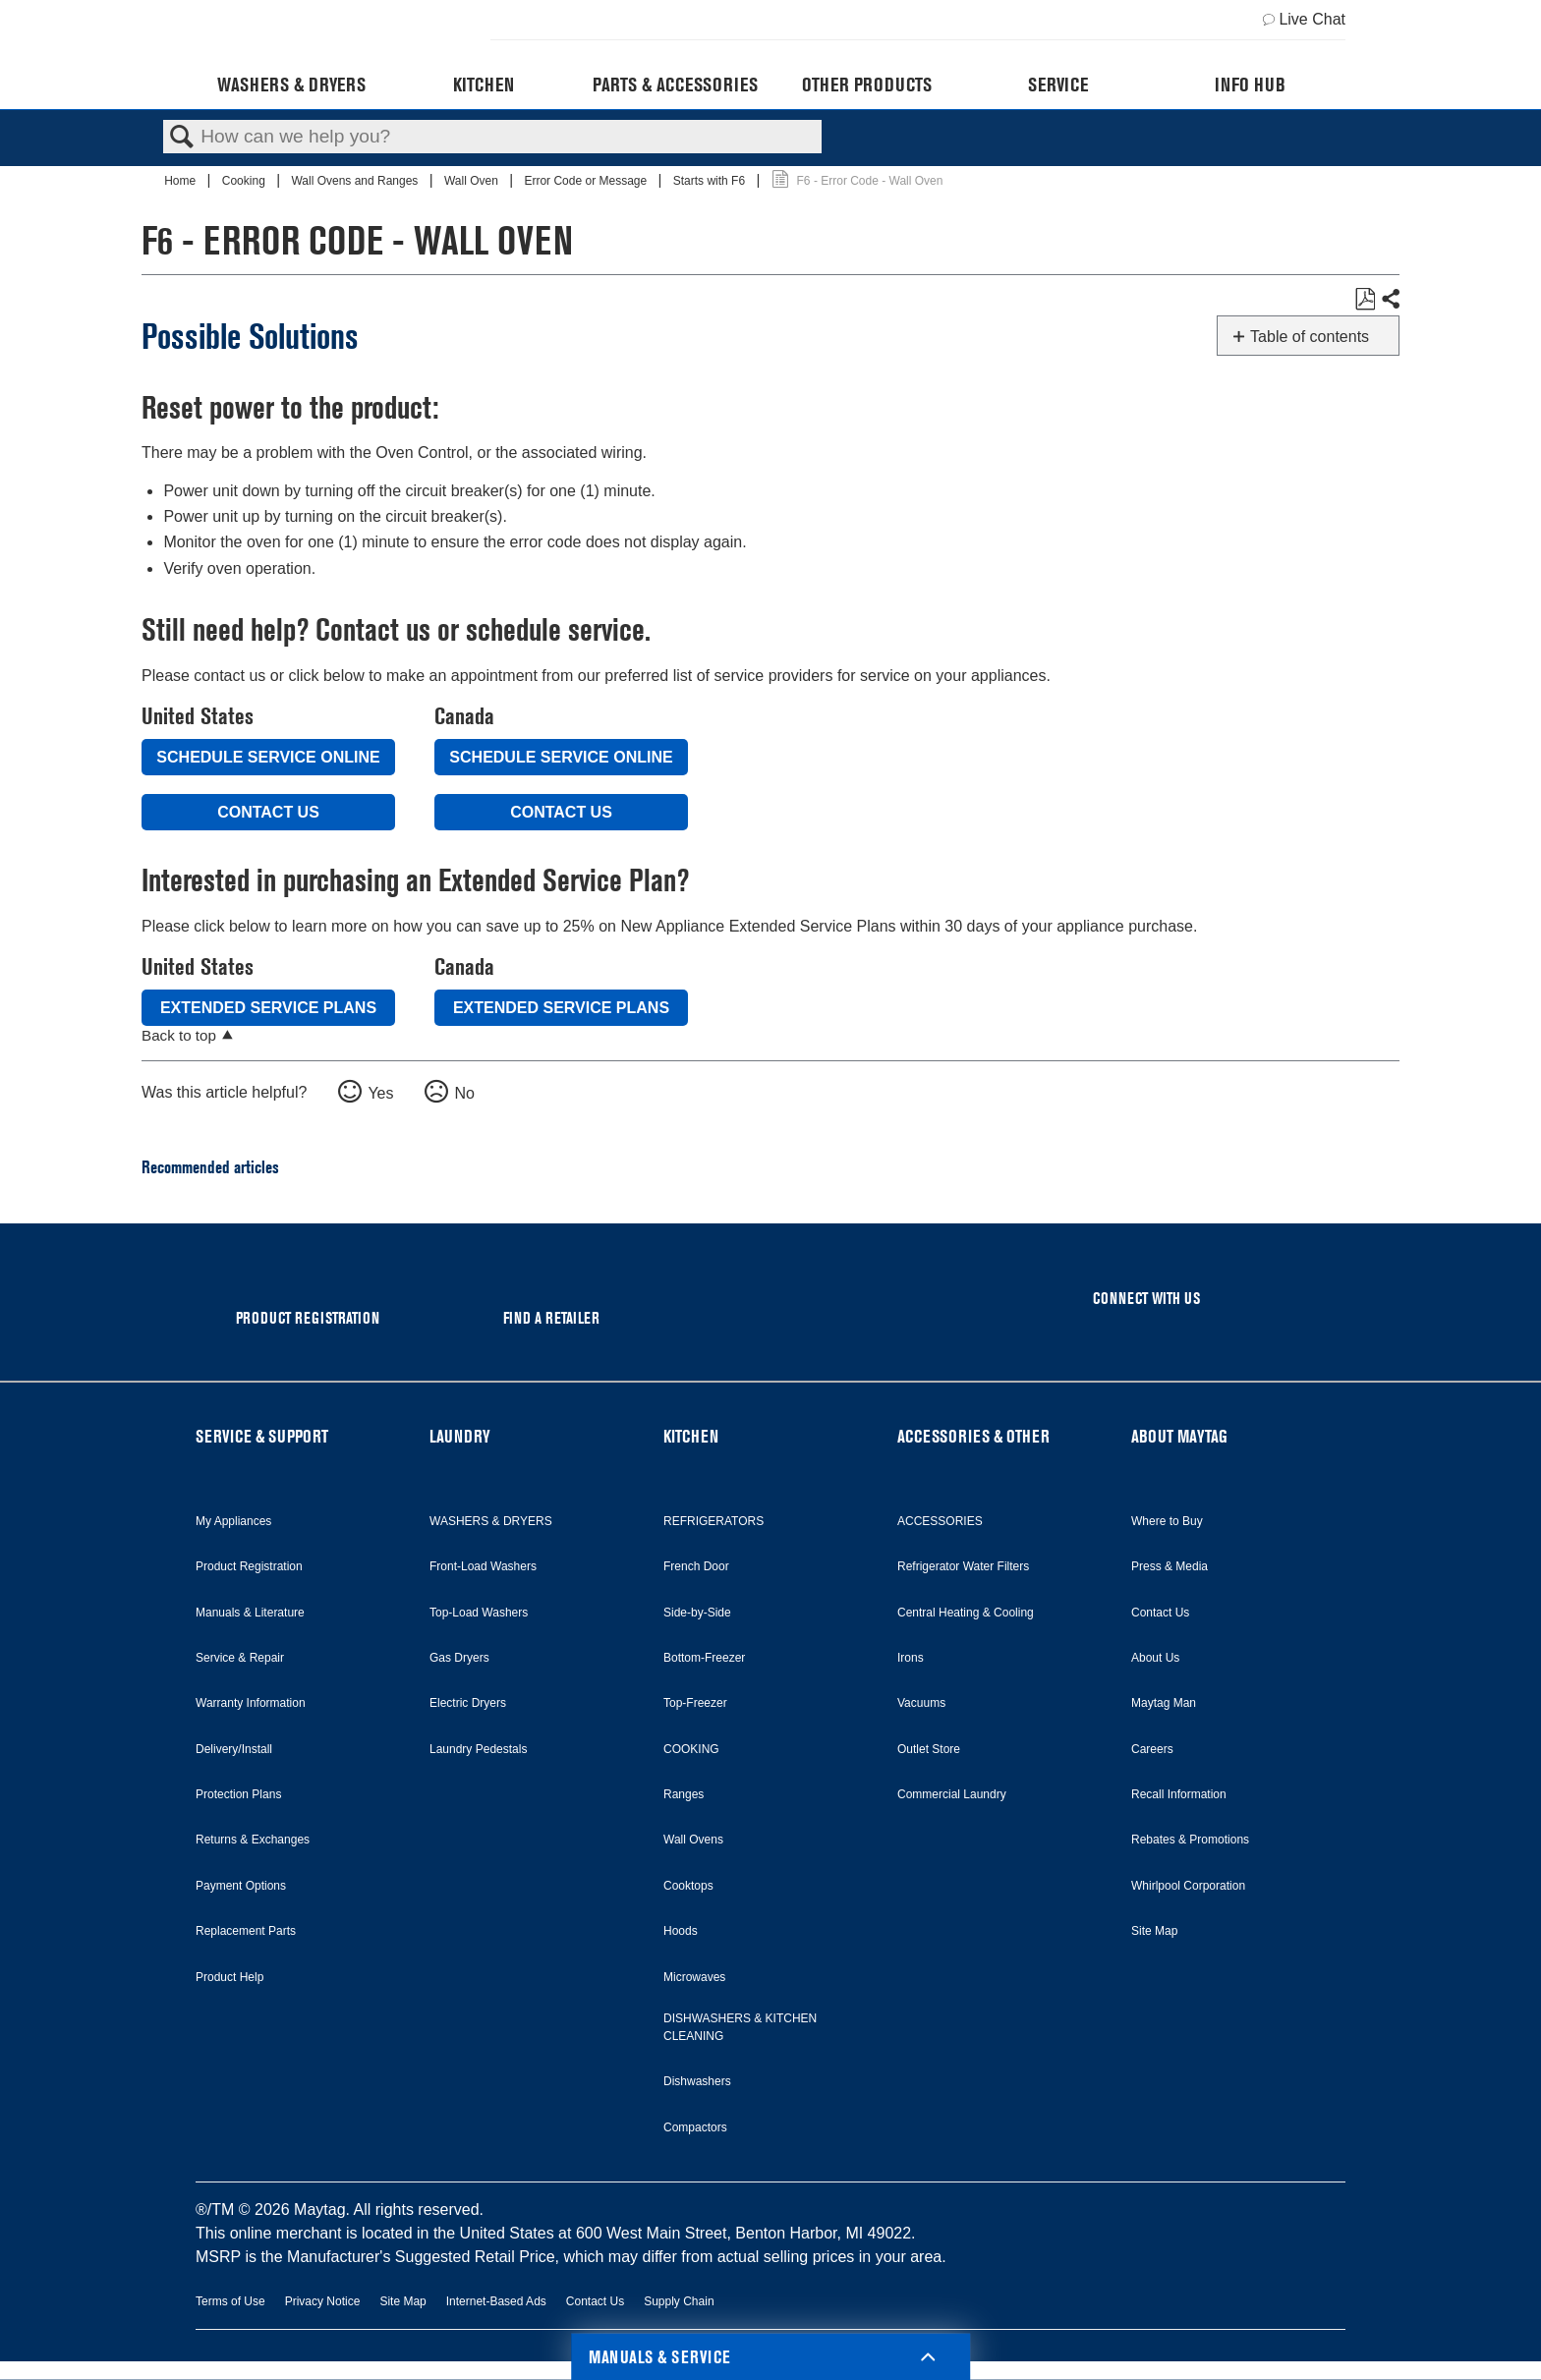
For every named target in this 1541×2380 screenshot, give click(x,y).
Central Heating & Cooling (965, 1612)
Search (181, 137)
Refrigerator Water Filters (963, 1566)
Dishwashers (697, 2081)
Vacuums (921, 1703)
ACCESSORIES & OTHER (973, 1436)
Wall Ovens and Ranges (356, 181)
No (464, 1093)
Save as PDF (1364, 300)
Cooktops (688, 1886)
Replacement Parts (246, 1931)
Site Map (1154, 1931)
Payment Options (241, 1886)
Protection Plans (238, 1794)
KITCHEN (690, 1436)
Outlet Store (928, 1749)
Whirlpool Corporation (1188, 1886)
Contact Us (268, 812)
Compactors (695, 2127)
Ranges (683, 1794)
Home (181, 181)
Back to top (179, 1035)
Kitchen (483, 84)
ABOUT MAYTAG (1179, 1436)
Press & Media (1169, 1566)
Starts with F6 (711, 181)
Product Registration (249, 1566)
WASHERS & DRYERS (490, 1521)
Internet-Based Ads (496, 2301)
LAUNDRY (459, 1436)
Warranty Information (251, 1703)
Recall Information (1179, 1794)
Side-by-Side (697, 1612)
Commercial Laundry (951, 1794)
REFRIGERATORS (713, 1521)
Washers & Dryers (291, 84)
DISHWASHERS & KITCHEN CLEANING (740, 2027)
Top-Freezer (695, 1703)
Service (1058, 84)
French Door (696, 1566)
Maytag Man (1163, 1703)
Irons (910, 1658)
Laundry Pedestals (478, 1749)
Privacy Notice (323, 2301)
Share (1389, 300)
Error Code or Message (587, 181)
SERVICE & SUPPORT (262, 1436)
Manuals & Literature (250, 1612)
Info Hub (1250, 84)
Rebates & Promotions (1190, 1839)
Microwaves (694, 1977)
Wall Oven (472, 181)
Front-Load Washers (483, 1566)
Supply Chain (678, 2301)
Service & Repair (240, 1658)
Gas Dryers (459, 1658)
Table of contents (1309, 336)
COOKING (691, 1749)
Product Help (229, 1977)
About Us (1155, 1658)
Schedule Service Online (267, 757)
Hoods (680, 1931)
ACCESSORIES (940, 1521)
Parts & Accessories (675, 84)
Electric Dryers (467, 1703)
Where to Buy (1167, 1521)
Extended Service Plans (268, 1007)
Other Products (867, 84)
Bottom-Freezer (704, 1658)
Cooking (245, 181)
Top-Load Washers (478, 1612)
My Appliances (233, 1521)
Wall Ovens (693, 1839)
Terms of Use (230, 2301)
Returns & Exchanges (253, 1839)
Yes (380, 1093)
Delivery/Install (234, 1749)
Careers (1152, 1749)
